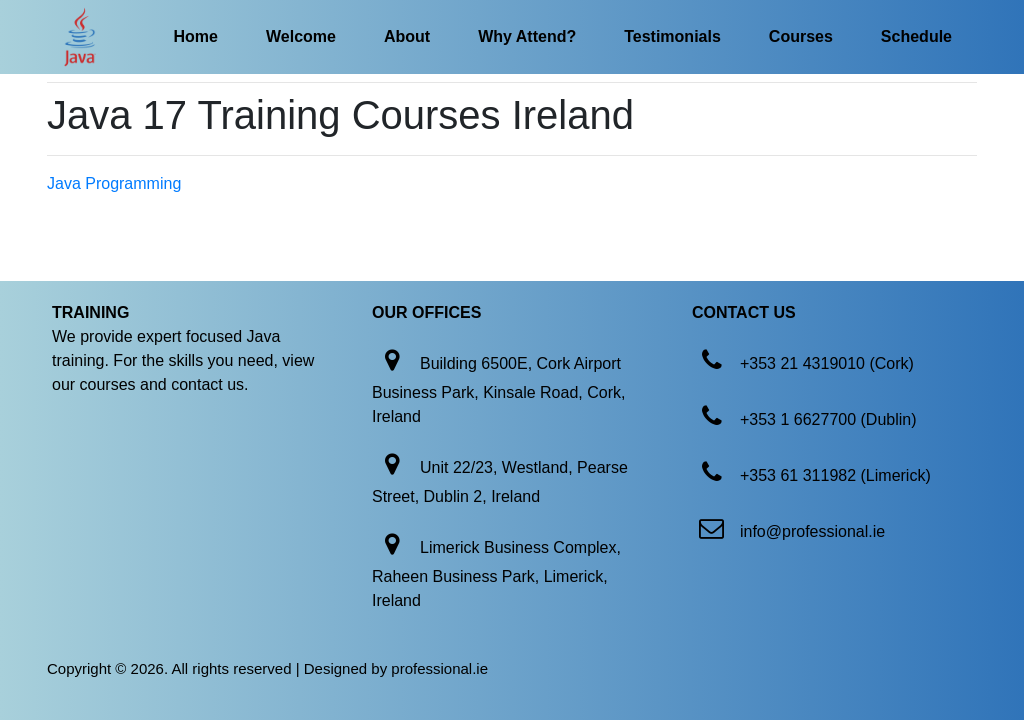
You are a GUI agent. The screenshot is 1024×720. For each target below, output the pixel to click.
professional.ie (439, 668)
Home (196, 36)
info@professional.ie (812, 531)
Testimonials (672, 36)
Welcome (301, 36)
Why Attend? (527, 36)
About (407, 36)
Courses (801, 36)
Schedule (916, 36)
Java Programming (114, 183)
